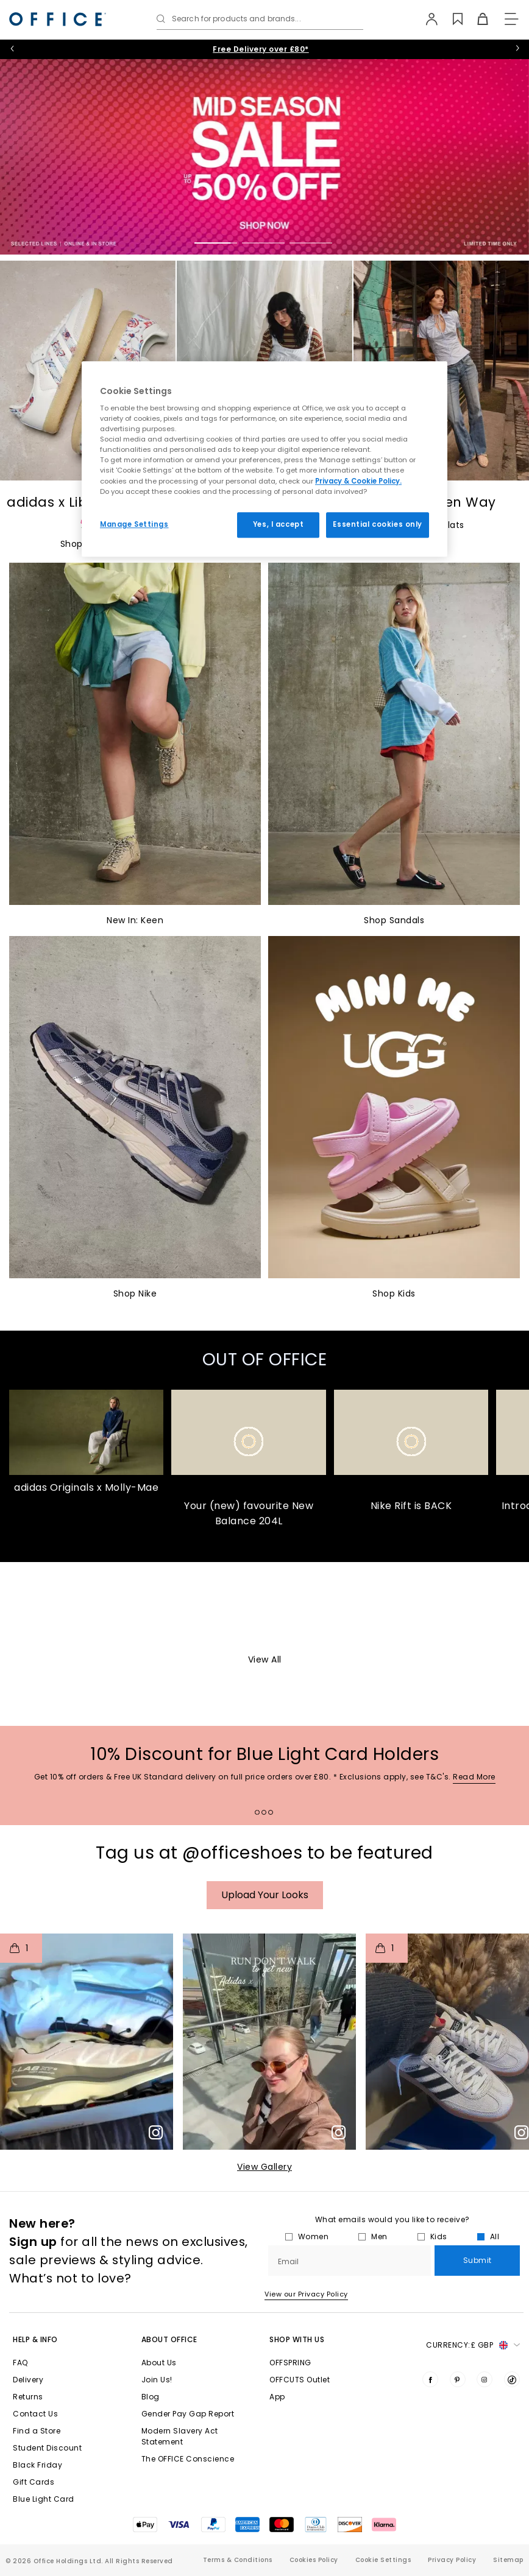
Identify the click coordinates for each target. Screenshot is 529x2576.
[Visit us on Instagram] (484, 2404)
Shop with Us (296, 2364)
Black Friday (37, 2490)
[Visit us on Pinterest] (458, 2404)
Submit (477, 2284)
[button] (86, 2066)
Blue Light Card (43, 2524)
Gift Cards (33, 2507)
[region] (264, 459)
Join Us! (156, 2404)
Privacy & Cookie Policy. (358, 481)
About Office (169, 2364)
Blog (150, 2421)
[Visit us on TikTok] (512, 2404)
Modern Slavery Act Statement (179, 2461)
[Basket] (476, 19)
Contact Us (35, 2438)
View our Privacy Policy (306, 2318)
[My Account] (426, 19)
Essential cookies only (377, 524)
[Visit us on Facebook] (430, 2404)
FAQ (20, 2387)
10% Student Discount (261, 49)
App (277, 2421)
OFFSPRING (290, 2387)
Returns (28, 2421)
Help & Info (35, 2364)
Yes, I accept (278, 524)
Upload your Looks (264, 1919)
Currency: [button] (473, 2370)
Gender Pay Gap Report (188, 2438)
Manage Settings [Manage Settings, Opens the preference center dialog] (134, 524)
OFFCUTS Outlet (299, 2404)
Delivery (28, 2404)
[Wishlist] (451, 19)
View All (265, 1684)
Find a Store (36, 2456)
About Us (159, 2387)
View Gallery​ (264, 2191)
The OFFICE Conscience (188, 2484)
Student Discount (47, 2473)
